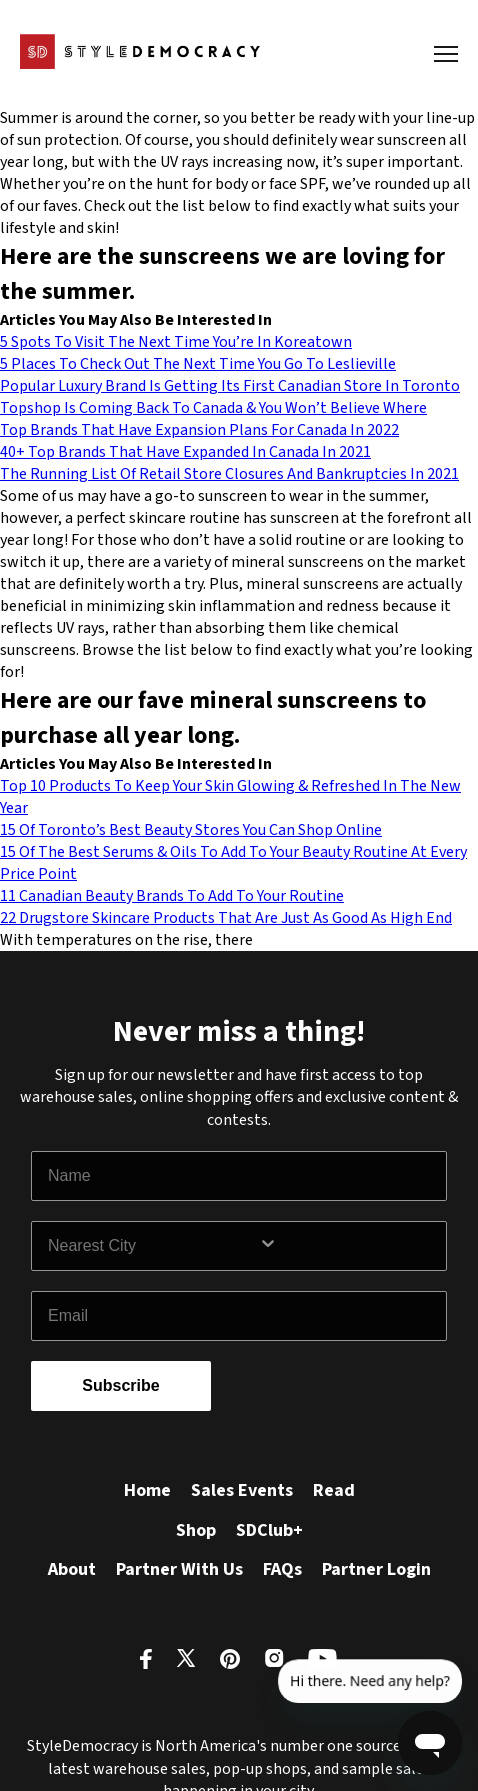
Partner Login (376, 1569)
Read (334, 1490)
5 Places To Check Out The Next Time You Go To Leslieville (198, 364)
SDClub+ (269, 1530)
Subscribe (120, 1385)
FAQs (282, 1569)
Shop (196, 1530)
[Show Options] (348, 1246)
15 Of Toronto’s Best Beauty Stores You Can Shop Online (191, 830)
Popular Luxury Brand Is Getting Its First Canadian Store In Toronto (230, 386)
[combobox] (153, 1246)
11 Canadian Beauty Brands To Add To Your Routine (172, 896)
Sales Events (242, 1490)
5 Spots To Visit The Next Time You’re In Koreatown (176, 342)
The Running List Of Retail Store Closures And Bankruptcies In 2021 (229, 474)
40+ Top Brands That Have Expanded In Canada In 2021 (185, 452)
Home (147, 1490)
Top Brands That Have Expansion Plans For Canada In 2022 (199, 430)
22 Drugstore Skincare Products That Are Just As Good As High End (226, 918)
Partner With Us (179, 1569)
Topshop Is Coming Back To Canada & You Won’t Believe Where (213, 408)
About (72, 1569)
